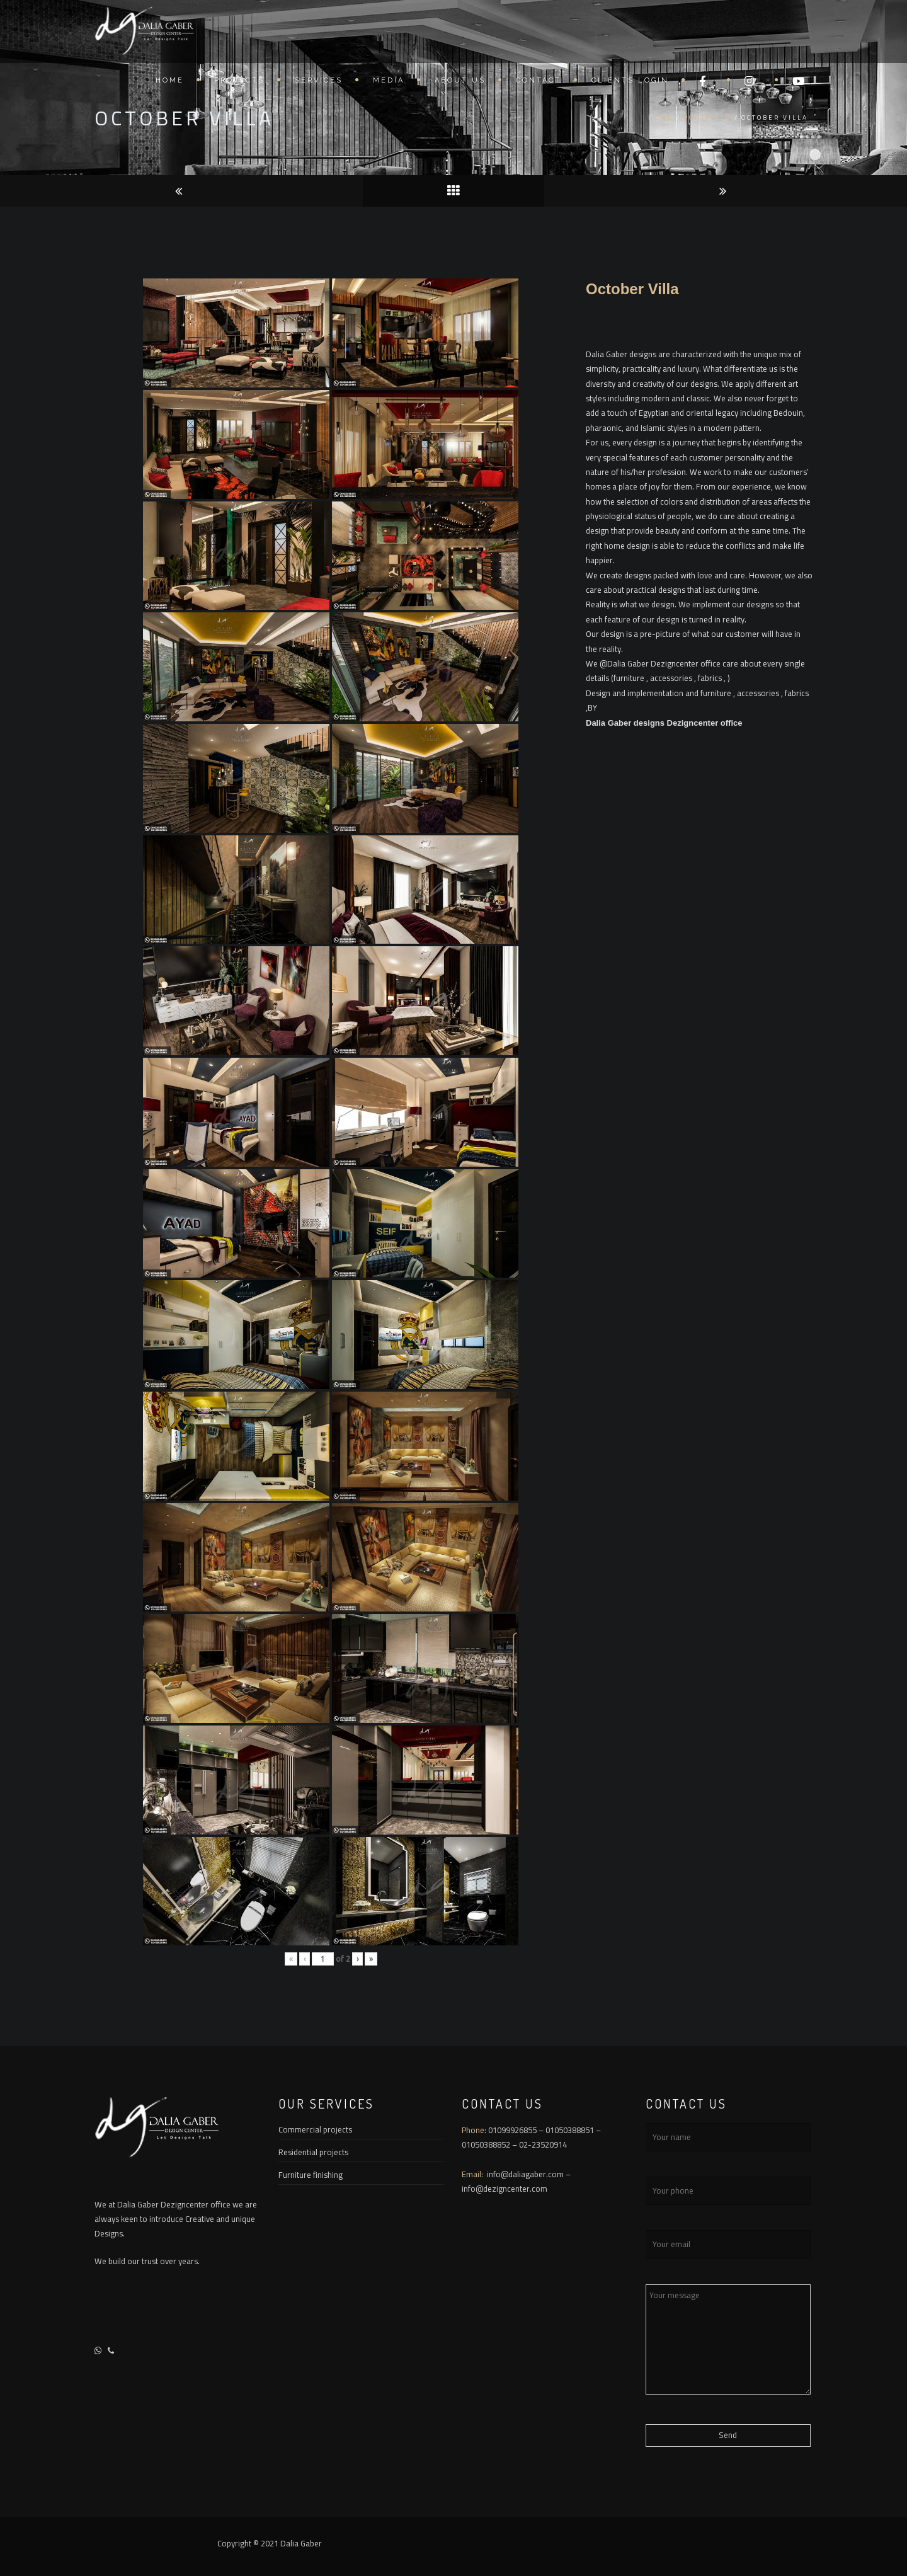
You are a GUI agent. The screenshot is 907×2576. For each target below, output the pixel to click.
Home (170, 83)
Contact (538, 83)
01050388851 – (573, 2130)
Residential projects (313, 2152)
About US (460, 83)
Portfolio (707, 117)
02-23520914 (543, 2144)
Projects (239, 83)
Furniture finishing (310, 2174)
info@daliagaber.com (526, 2174)
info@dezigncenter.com (504, 2188)
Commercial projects (315, 2129)
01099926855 (512, 2130)
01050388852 (486, 2144)
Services (319, 83)
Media (388, 83)
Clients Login (630, 83)
